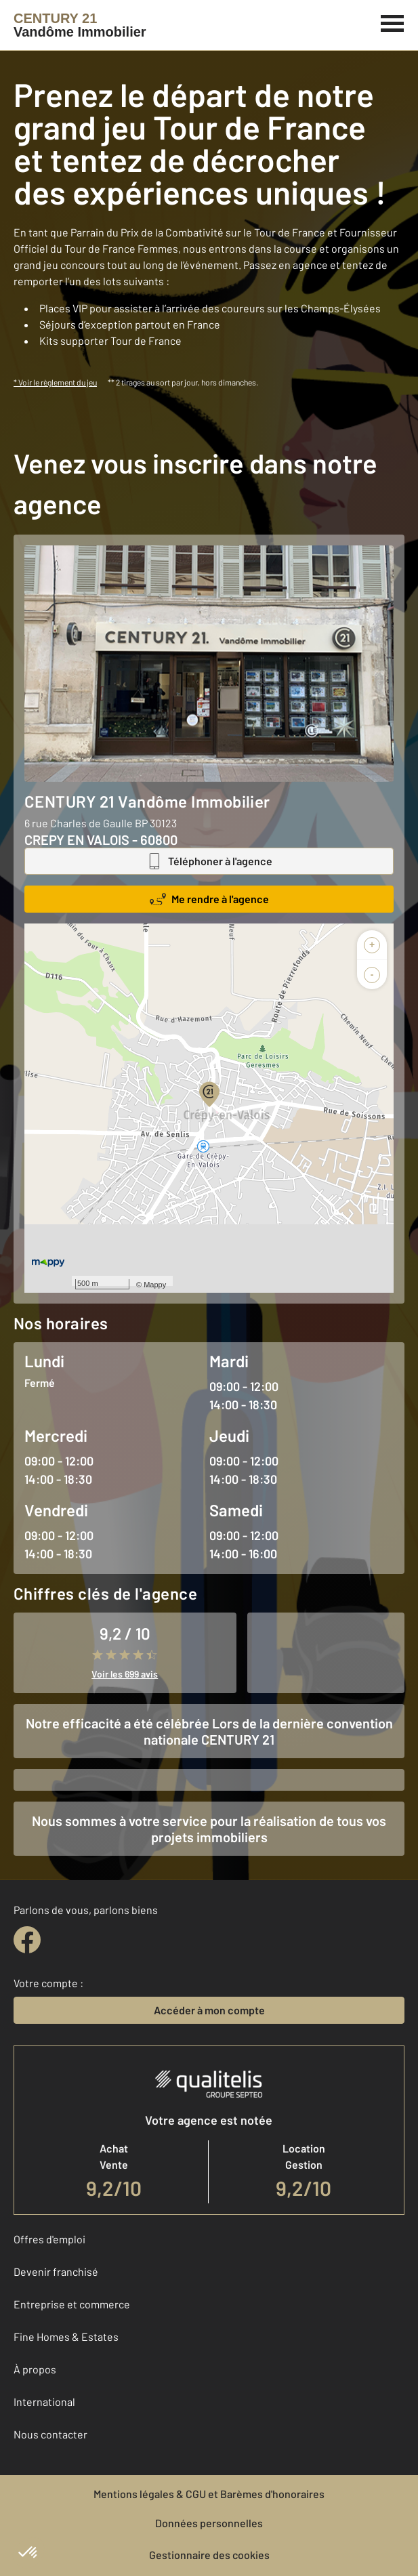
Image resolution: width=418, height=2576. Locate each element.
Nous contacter (50, 2434)
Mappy (155, 1285)
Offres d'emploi (49, 2238)
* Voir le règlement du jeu (55, 382)
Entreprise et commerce (72, 2304)
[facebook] (27, 1939)
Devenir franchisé (56, 2271)
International (44, 2401)
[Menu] (392, 22)
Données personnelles (209, 2522)
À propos (35, 2369)
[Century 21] (80, 25)
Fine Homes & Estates (66, 2336)
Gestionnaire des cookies (209, 2554)
